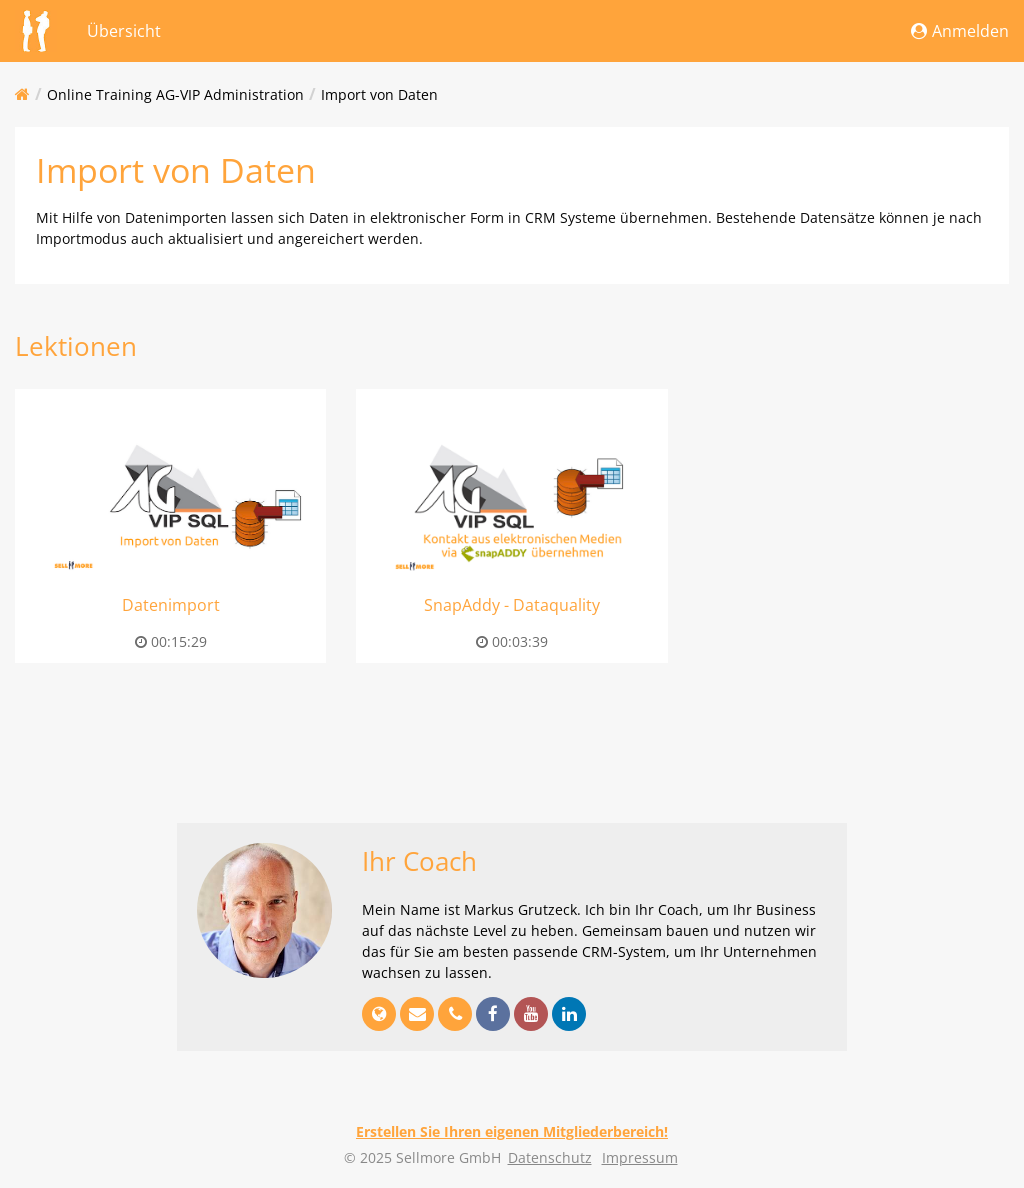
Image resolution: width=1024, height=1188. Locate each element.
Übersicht (124, 31)
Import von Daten (379, 94)
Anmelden (960, 31)
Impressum (640, 1157)
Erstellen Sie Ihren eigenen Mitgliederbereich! (512, 1131)
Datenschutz (550, 1157)
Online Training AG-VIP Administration (175, 94)
